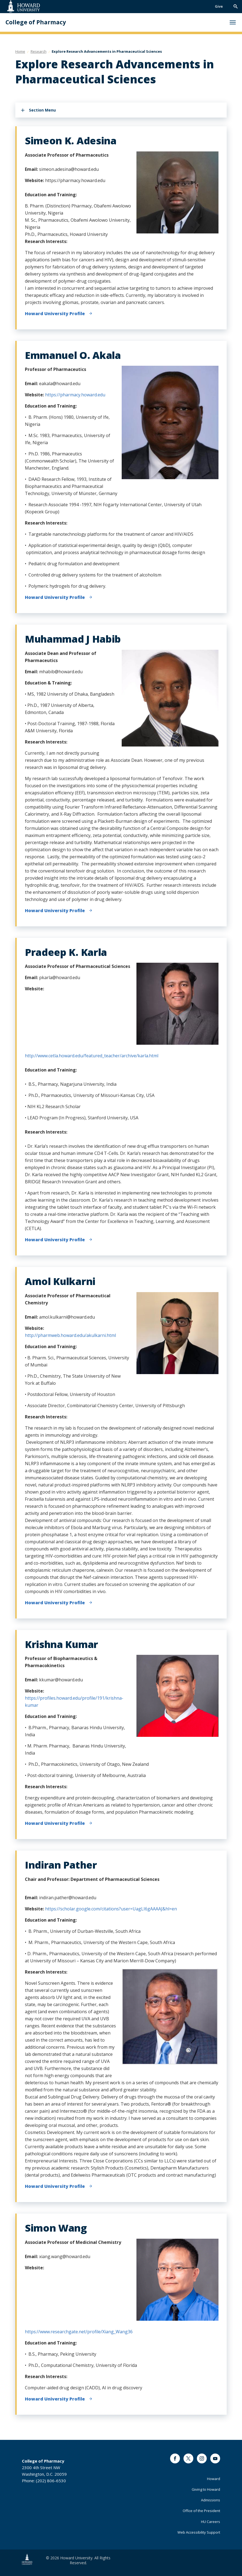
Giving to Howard (206, 2489)
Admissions (210, 2500)
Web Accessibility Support (198, 2532)
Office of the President (201, 2510)
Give (219, 6)
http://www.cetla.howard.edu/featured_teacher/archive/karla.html (92, 1056)
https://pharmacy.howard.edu (75, 395)
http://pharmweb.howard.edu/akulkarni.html (70, 1335)
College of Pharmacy (35, 22)
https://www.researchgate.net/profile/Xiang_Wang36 (79, 2332)
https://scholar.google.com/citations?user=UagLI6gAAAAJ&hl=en (111, 1909)
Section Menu (42, 110)
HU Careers (210, 2521)
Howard (213, 2478)
